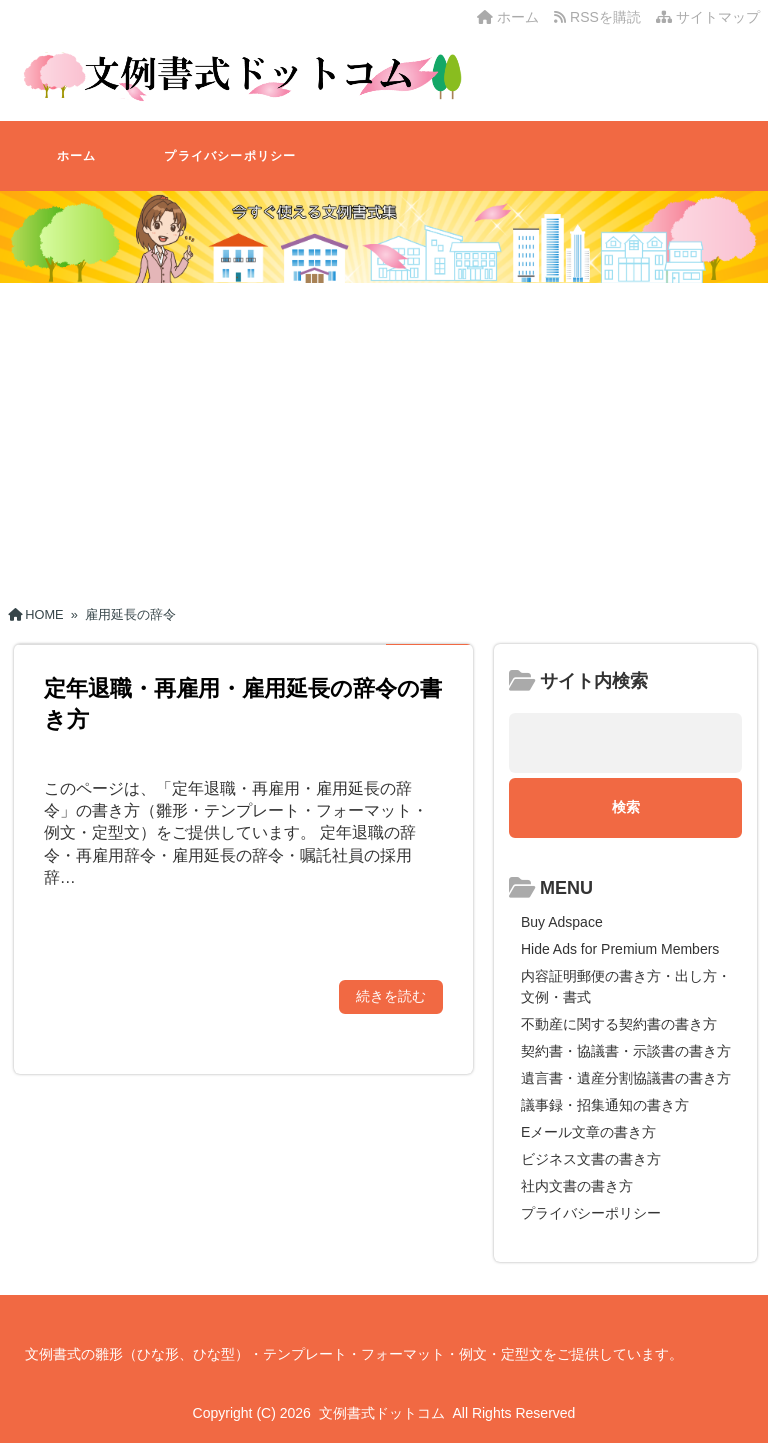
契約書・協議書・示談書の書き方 (626, 1051)
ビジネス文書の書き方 (591, 1159)
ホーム (508, 17)
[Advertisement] (384, 437)
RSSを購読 (601, 17)
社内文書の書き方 (577, 1186)
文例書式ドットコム (382, 1413)
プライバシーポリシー (230, 156)
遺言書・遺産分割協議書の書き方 (626, 1078)
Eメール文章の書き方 (588, 1132)
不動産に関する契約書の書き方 (619, 1024)
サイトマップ (708, 17)
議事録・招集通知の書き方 (605, 1105)
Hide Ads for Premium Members (620, 949)
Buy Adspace (562, 922)
